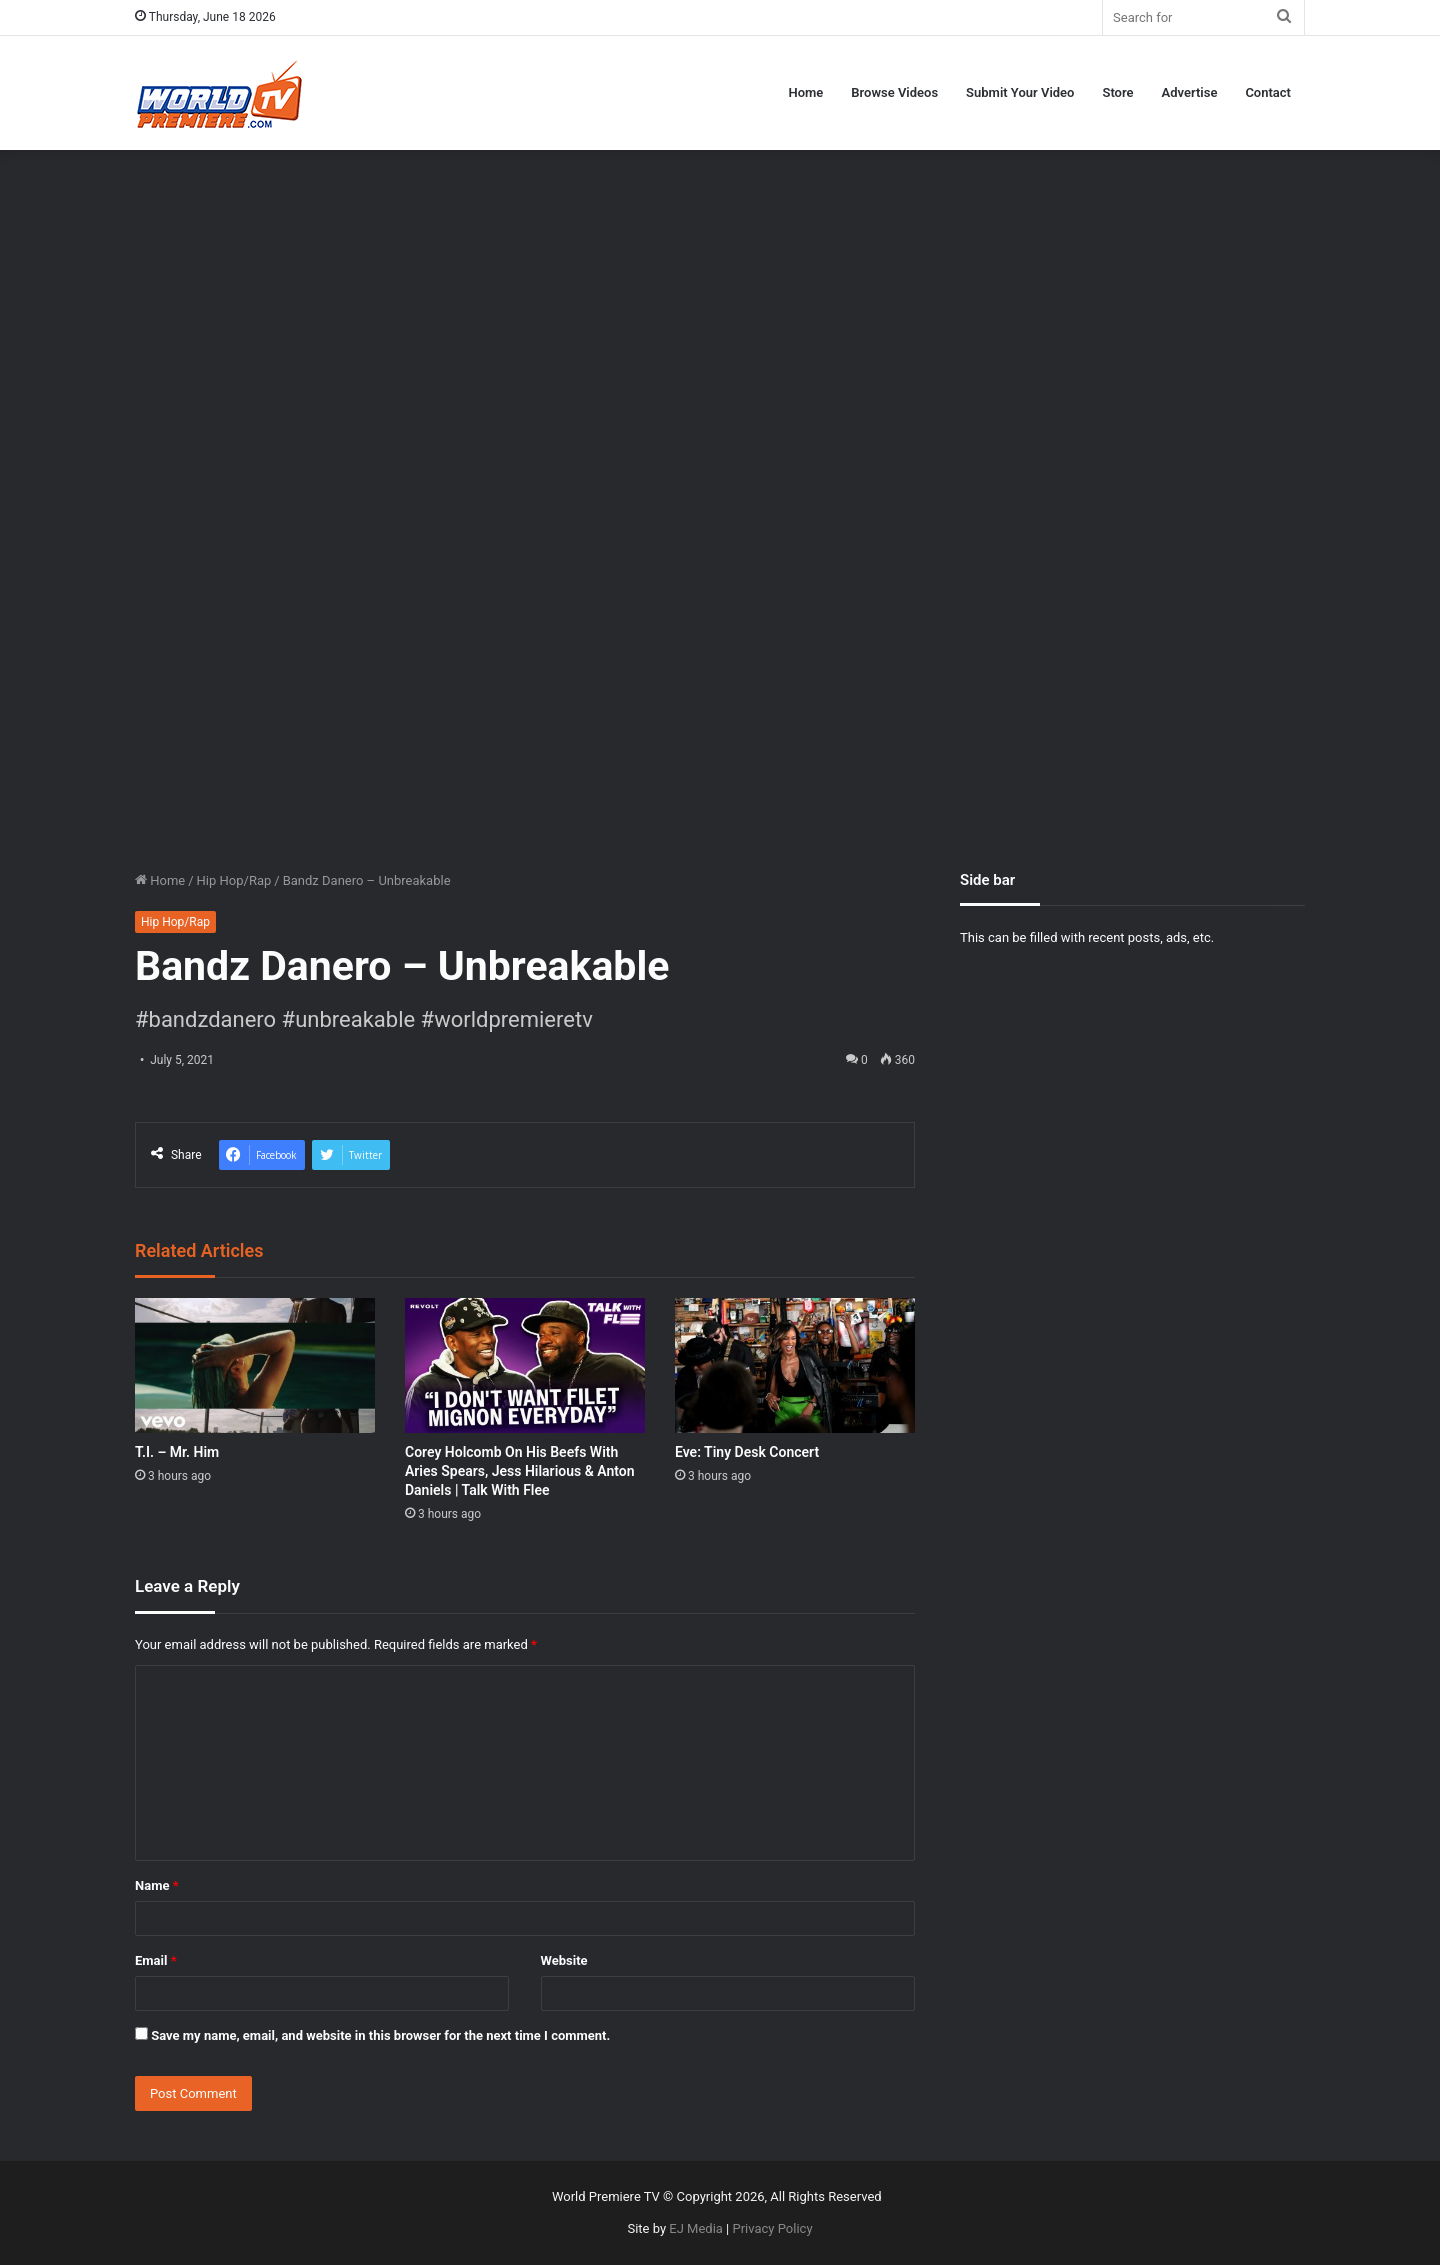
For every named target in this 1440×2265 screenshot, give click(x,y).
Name (157, 1885)
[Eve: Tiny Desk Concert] (795, 1365)
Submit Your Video (1020, 92)
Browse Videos (894, 92)
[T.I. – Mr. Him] (255, 1365)
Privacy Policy (773, 2228)
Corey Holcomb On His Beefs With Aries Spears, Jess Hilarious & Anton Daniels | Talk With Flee (520, 1471)
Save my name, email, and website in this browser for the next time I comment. (380, 2035)
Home (805, 92)
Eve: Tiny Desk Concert (747, 1452)
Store (1117, 92)
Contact (1268, 92)
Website (564, 1960)
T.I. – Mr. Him (177, 1452)
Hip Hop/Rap (234, 880)
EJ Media (696, 2228)
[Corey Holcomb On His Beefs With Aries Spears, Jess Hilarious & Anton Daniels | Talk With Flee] (525, 1365)
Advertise (1190, 92)
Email (156, 1960)
